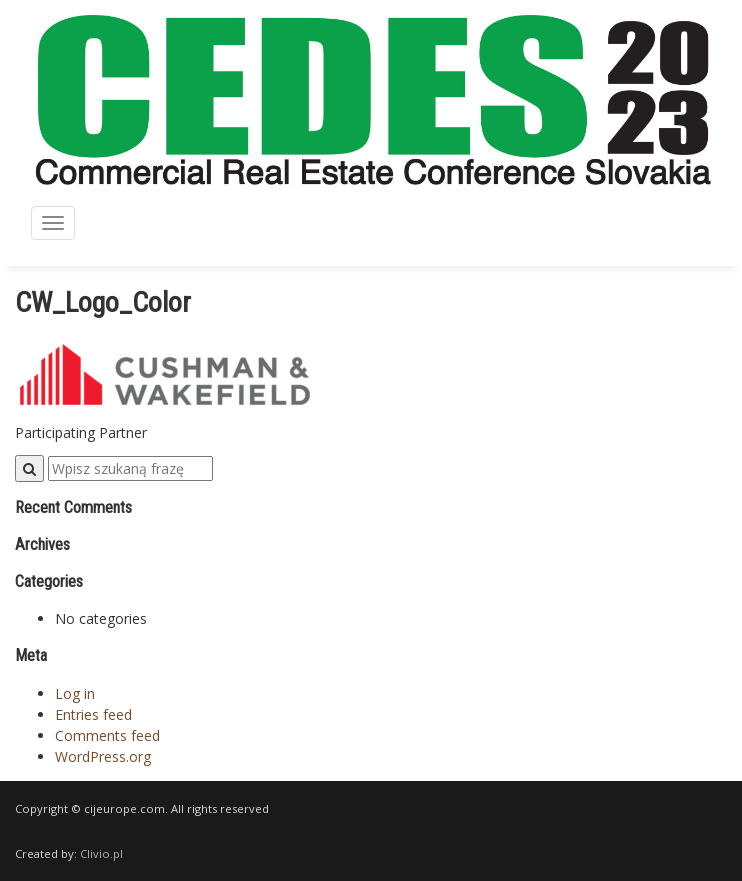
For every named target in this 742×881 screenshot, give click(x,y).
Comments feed (107, 735)
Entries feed (93, 714)
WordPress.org (103, 756)
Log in (75, 693)
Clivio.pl (101, 853)
